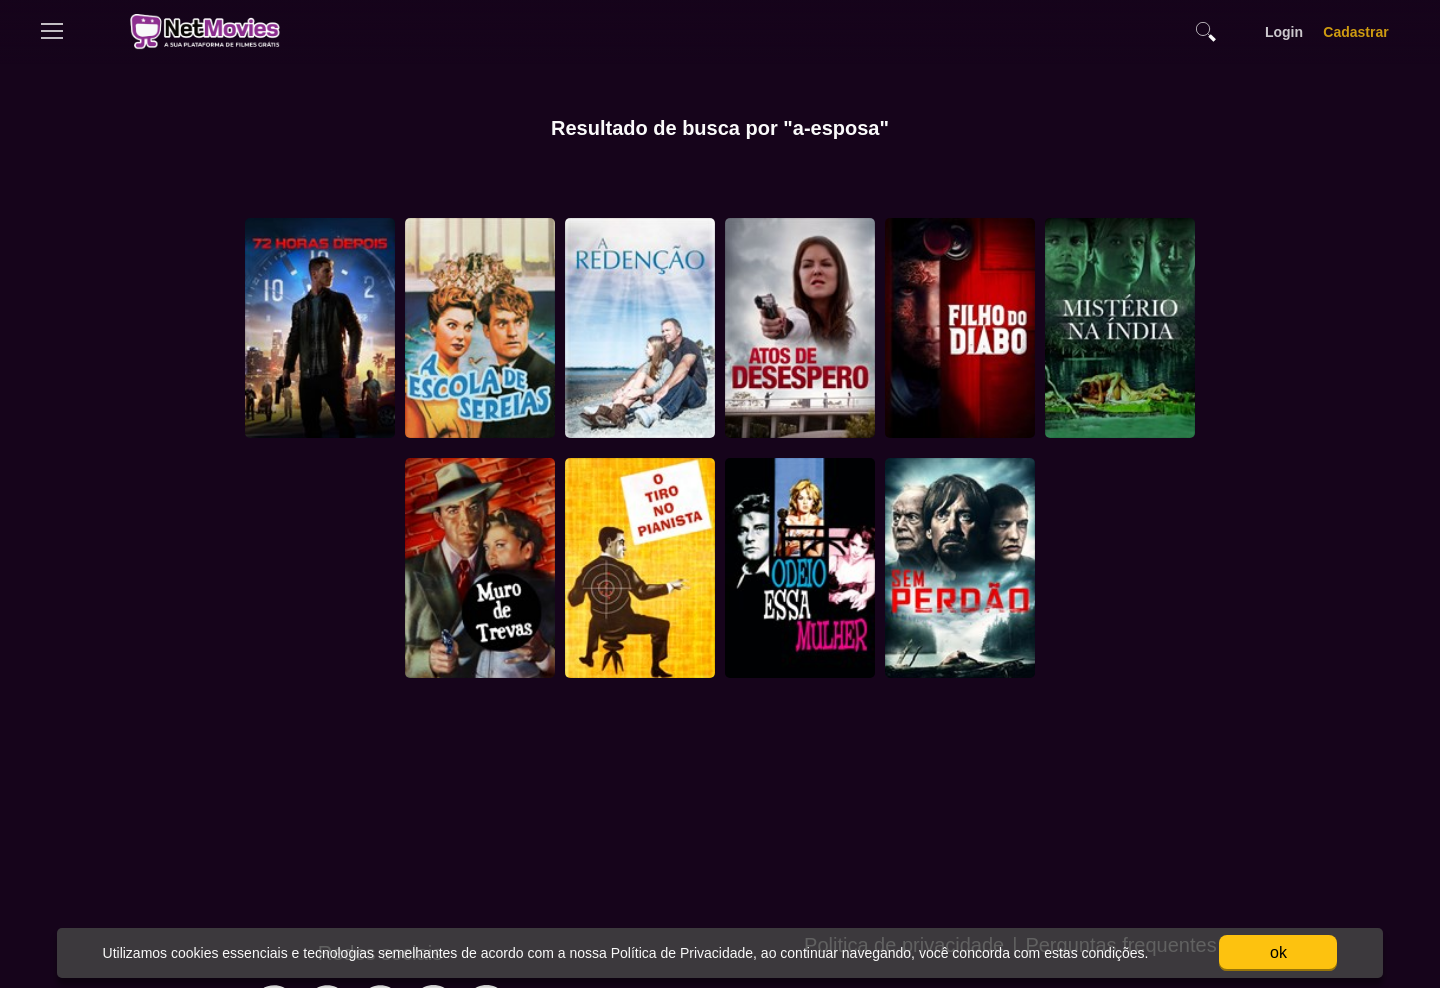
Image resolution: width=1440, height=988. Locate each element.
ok (1278, 952)
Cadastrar (1356, 32)
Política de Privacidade (680, 953)
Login (1284, 32)
